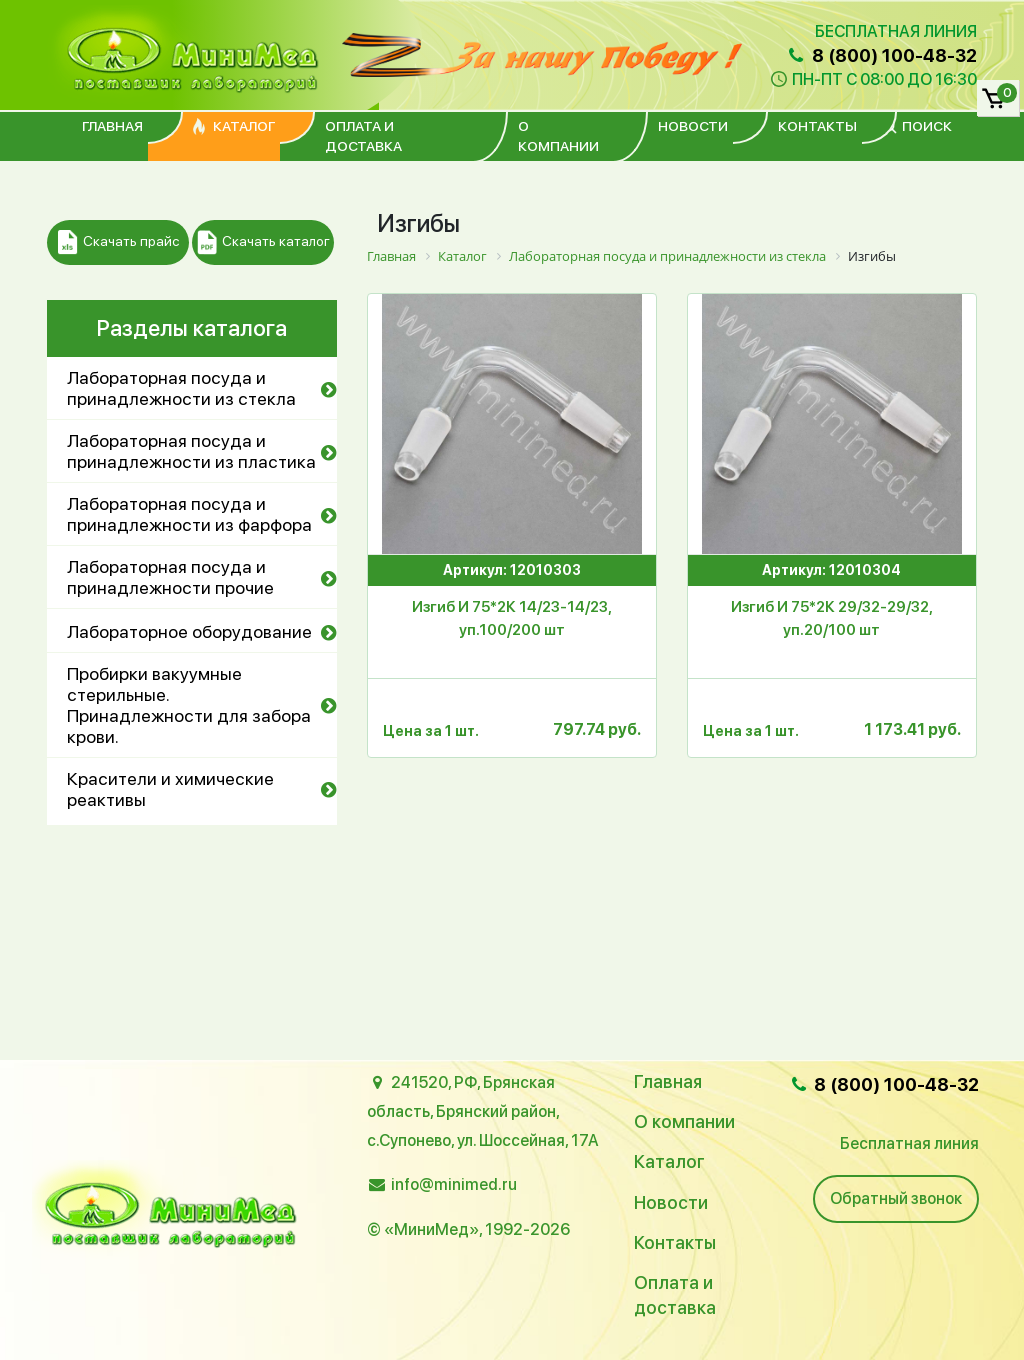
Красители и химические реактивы (170, 789)
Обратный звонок (896, 1198)
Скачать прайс (118, 242)
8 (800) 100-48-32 (881, 55)
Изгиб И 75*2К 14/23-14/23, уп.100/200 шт (512, 618)
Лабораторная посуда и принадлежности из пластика (191, 451)
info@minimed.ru (454, 1184)
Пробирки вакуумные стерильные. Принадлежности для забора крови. (189, 705)
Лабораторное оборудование (189, 631)
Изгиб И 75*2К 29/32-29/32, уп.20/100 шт (832, 618)
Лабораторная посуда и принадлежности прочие (170, 577)
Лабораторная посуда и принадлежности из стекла (181, 388)
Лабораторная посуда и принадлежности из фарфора (189, 514)
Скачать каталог (263, 242)
